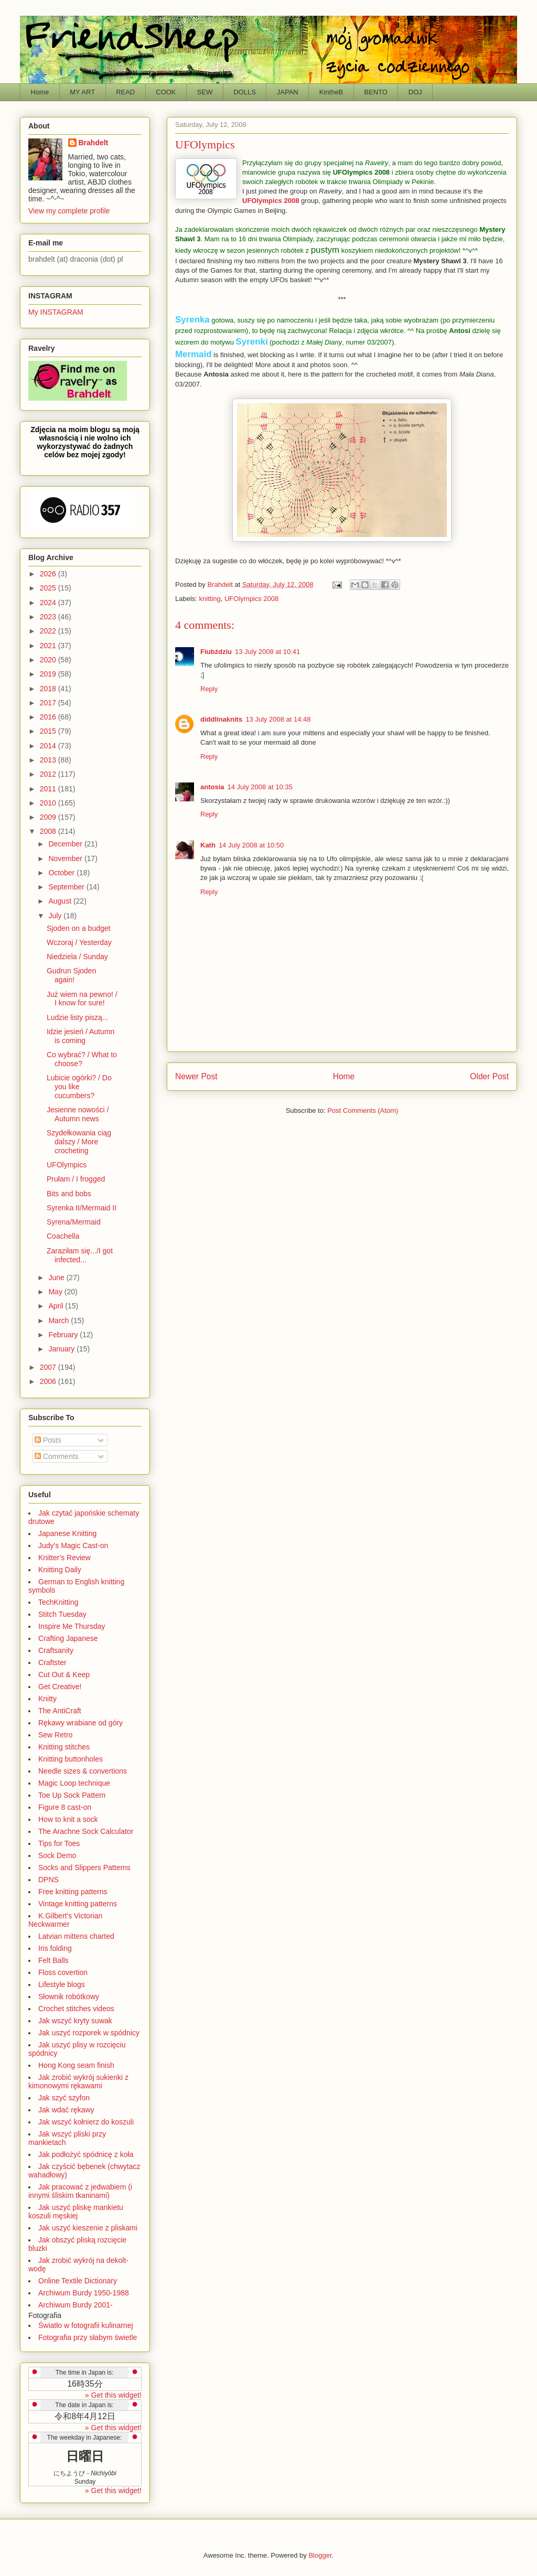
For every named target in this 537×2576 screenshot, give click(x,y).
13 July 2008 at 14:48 (277, 719)
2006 (49, 1381)
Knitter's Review (64, 1557)
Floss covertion (63, 1972)
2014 (49, 746)
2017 (49, 703)
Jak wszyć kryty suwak (75, 2020)
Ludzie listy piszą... (78, 1017)
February (64, 1334)
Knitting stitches (64, 1747)
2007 (49, 1367)
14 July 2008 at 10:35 (260, 787)
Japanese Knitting (67, 1533)
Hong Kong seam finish (76, 2065)
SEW (205, 92)
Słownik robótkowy (68, 1996)
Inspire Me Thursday (71, 1626)
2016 (49, 717)
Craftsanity (55, 1650)
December (66, 844)
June (57, 1277)
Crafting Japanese (68, 1638)
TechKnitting (58, 1602)
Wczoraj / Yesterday (79, 942)
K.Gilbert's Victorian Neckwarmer (65, 1920)
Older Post (489, 1076)
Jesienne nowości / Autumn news (78, 1114)
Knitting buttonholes (70, 1759)
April (56, 1306)
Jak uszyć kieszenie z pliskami (87, 2228)
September (67, 887)
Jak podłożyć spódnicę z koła (85, 2154)
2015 (49, 731)
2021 (49, 645)
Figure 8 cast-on (64, 1807)
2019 (49, 674)
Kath (208, 845)
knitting (210, 599)
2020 (49, 660)
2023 (49, 617)
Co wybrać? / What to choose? (82, 1059)
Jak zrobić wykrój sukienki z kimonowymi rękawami (78, 2081)
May (56, 1291)
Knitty (47, 1698)
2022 (49, 631)
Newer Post (196, 1076)
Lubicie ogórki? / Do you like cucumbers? (79, 1087)
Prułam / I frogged (76, 1179)
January (62, 1349)
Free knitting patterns (73, 1891)
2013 (49, 760)
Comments (57, 1456)
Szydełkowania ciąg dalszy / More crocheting (79, 1142)
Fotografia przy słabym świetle (87, 2337)
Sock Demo (57, 1855)
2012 (49, 774)
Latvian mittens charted (76, 1936)
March (59, 1320)
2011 (49, 789)
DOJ (415, 92)
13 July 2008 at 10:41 (267, 652)
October (62, 872)
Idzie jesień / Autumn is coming (80, 1036)
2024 (49, 602)
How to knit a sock (68, 1819)
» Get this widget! (113, 2395)
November (66, 858)
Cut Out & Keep (64, 1674)
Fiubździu (216, 652)
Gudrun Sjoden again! (71, 975)
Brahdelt (94, 142)
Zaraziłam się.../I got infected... (80, 1255)
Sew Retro (55, 1735)
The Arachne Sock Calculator (85, 1831)
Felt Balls (53, 1960)
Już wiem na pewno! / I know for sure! (82, 998)
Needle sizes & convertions (82, 1771)
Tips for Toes (59, 1843)
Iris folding (55, 1948)
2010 (49, 803)
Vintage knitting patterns (77, 1903)
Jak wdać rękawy (66, 2110)
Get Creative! (59, 1686)
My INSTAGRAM (55, 312)
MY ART (82, 92)
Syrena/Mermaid (74, 1222)
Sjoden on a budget (78, 928)
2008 (49, 831)
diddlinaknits (221, 719)
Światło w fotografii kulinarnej (85, 2325)
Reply (209, 689)
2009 (49, 817)
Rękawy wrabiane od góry (80, 1723)
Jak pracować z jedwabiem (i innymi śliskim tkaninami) (80, 2191)
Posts (48, 1440)
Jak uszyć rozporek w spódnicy (88, 2032)
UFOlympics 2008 (361, 172)
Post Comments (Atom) (362, 1110)
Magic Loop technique (74, 1783)
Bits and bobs (69, 1193)
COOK (166, 92)
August (60, 901)
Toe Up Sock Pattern (71, 1795)
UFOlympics (67, 1165)
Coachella (63, 1236)
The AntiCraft (59, 1710)
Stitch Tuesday (62, 1614)
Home (40, 92)
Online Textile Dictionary (77, 2281)
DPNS (48, 1879)
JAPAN (287, 92)
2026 (49, 574)
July (55, 915)
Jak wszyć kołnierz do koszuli (86, 2122)
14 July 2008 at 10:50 (251, 845)
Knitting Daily (59, 1569)
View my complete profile (69, 211)
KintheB (331, 92)
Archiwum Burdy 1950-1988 (83, 2293)
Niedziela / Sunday (77, 956)
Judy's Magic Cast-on (73, 1545)
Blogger (319, 2555)
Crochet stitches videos (76, 2008)
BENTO (376, 92)
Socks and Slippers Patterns (84, 1867)
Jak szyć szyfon (64, 2098)
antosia (212, 787)
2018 (49, 688)
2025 (49, 588)
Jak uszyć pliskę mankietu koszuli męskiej (75, 2211)
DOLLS (244, 92)
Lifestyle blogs (61, 1984)
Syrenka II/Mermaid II (81, 1208)
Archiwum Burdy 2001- (75, 2305)
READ (125, 92)
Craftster (52, 1662)
